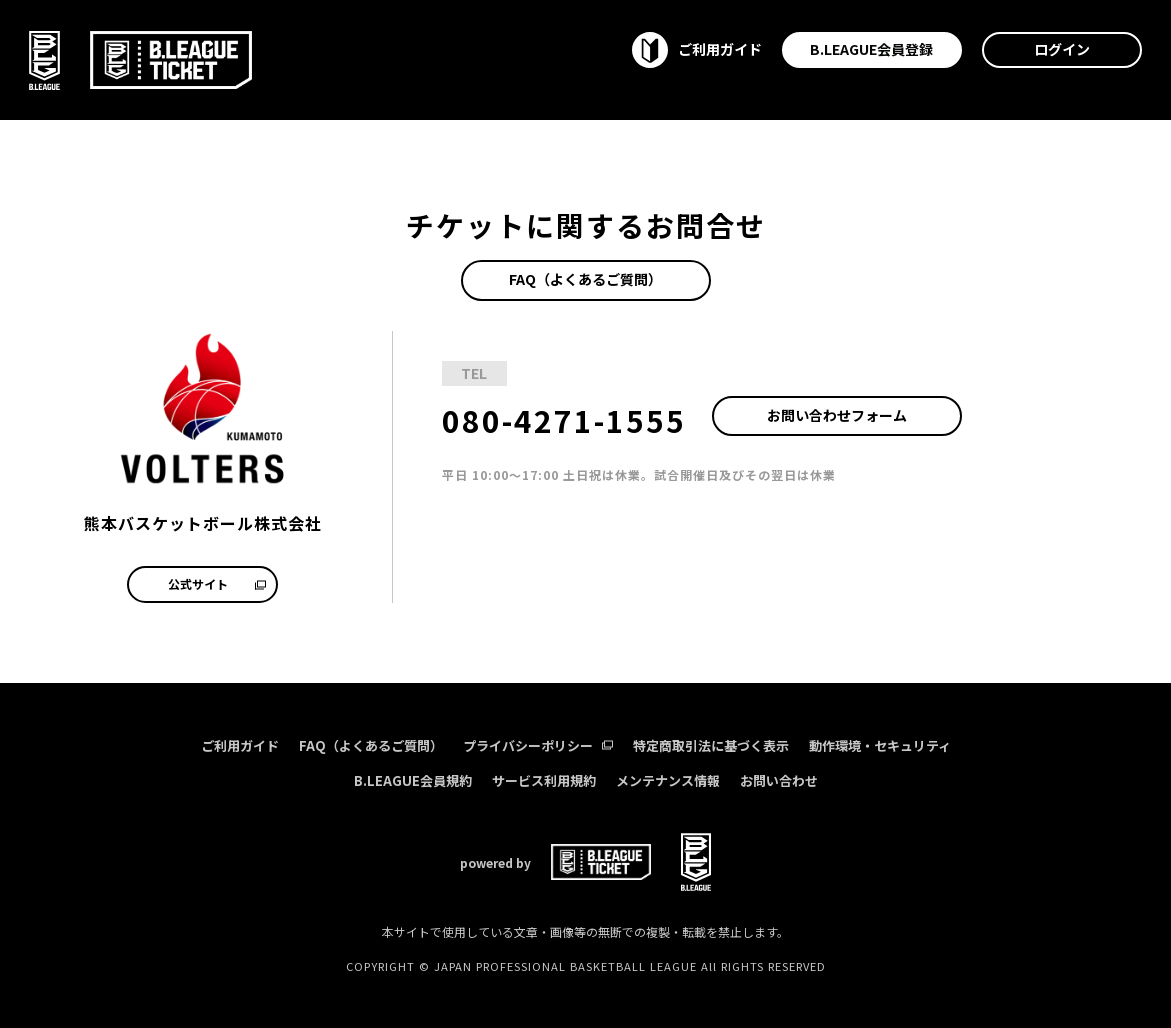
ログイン (1062, 49)
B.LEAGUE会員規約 (413, 780)
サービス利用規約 (544, 780)
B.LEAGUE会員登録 (871, 49)
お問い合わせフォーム (837, 415)
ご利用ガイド (240, 745)
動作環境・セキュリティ (880, 745)
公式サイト (217, 583)
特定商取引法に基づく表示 (711, 745)
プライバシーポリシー (538, 745)
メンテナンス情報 (668, 780)
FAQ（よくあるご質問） (585, 279)
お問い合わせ (779, 780)
